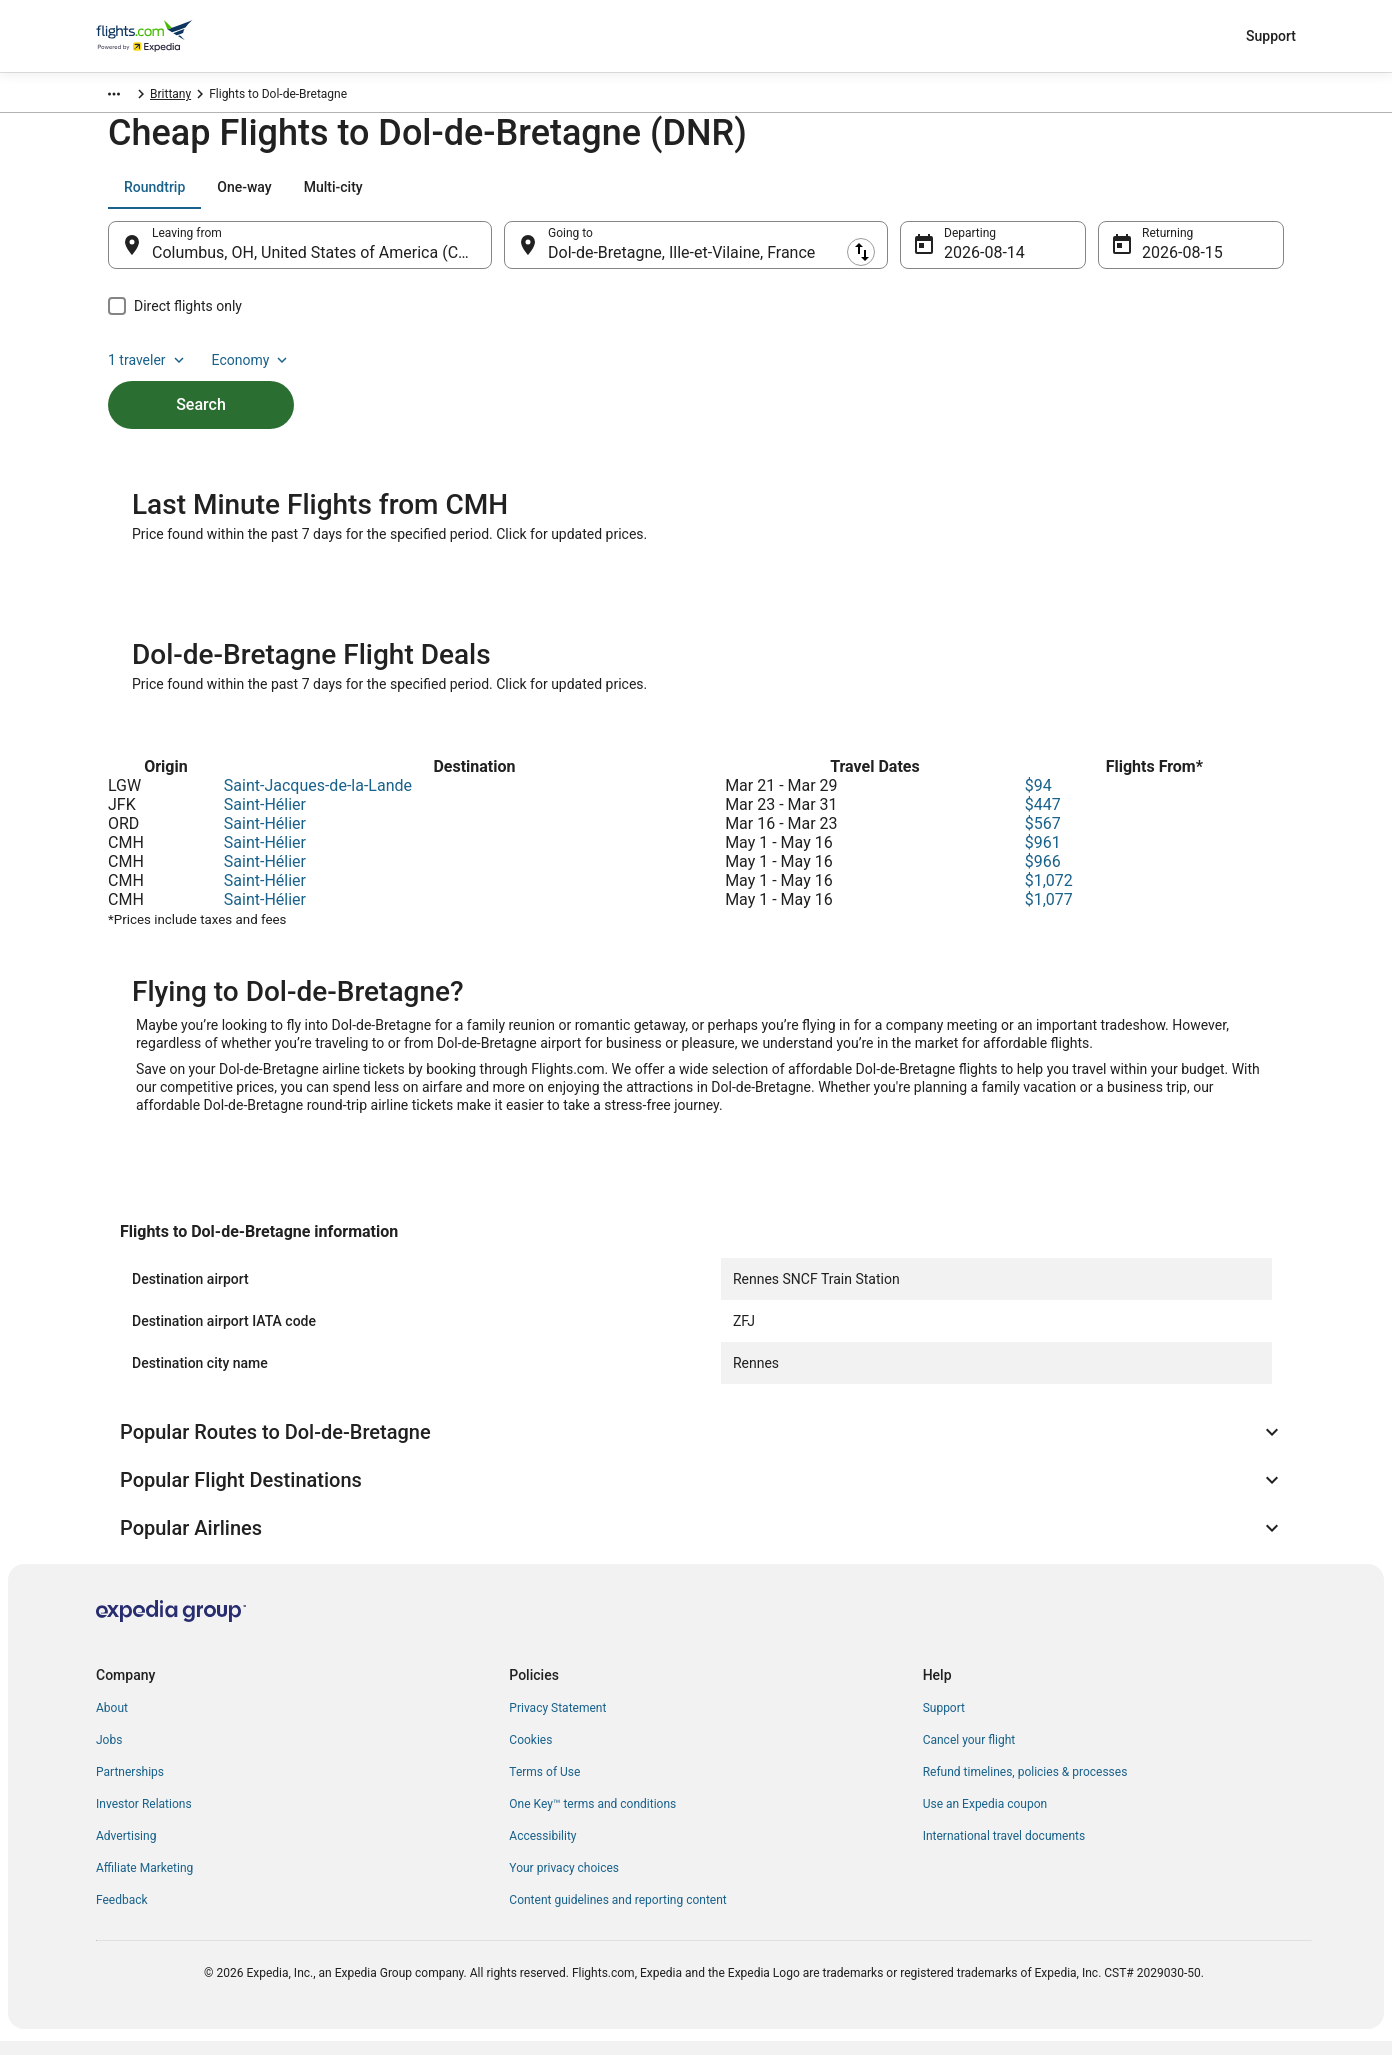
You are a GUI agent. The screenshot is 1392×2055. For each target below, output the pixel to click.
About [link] (112, 1722)
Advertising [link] (126, 1850)
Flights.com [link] (127, 97)
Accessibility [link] (542, 1850)
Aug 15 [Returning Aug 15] (1167, 262)
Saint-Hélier (265, 818)
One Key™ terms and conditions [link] (592, 1818)
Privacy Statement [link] (557, 1722)
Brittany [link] (251, 97)
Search (201, 380)
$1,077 (1049, 913)
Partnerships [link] (130, 1786)
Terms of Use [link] (544, 1786)
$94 (1038, 799)
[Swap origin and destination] (502, 255)
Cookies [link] (530, 1754)
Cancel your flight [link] (969, 1754)
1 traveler (1117, 197)
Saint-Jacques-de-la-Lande (318, 799)
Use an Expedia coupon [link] (985, 1818)
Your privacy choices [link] (564, 1882)
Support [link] (944, 1722)
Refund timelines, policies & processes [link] (1025, 1786)
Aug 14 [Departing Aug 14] (969, 262)
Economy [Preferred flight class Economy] (1220, 197)
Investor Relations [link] (144, 1818)
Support (1271, 36)
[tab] (154, 197)
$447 (1043, 818)
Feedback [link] (122, 1914)
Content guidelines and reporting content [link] (617, 1914)
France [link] (195, 97)
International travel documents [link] (1004, 1850)
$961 (1043, 856)
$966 (1043, 875)
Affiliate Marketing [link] (144, 1882)
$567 (1043, 837)
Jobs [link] (109, 1754)
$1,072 (1049, 894)
